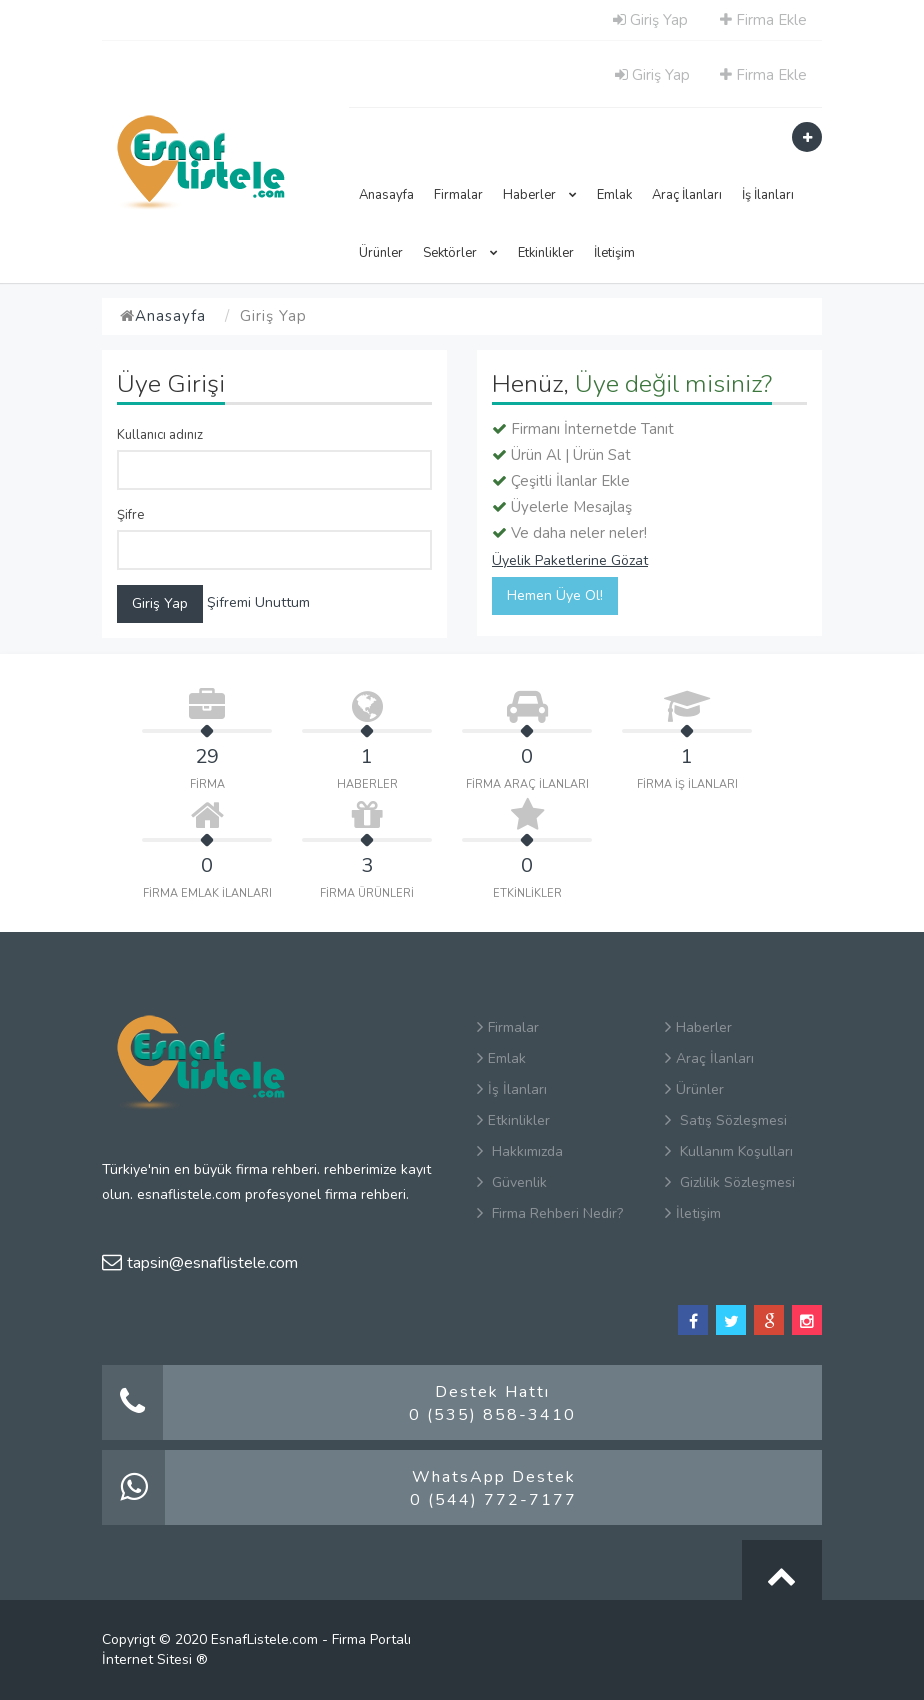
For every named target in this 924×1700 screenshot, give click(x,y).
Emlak (614, 195)
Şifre (130, 515)
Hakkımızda (520, 1151)
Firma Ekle (763, 20)
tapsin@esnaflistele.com (200, 1263)
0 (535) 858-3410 (492, 1415)
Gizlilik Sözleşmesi (730, 1182)
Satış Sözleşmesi (726, 1120)
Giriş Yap (650, 20)
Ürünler (381, 253)
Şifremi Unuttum (258, 602)
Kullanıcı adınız (160, 435)
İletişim (614, 253)
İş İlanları (768, 195)
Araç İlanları (687, 195)
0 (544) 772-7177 (493, 1500)
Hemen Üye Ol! (555, 595)
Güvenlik (512, 1182)
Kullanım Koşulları (729, 1151)
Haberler (540, 195)
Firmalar (458, 195)
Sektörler (460, 253)
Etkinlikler (546, 253)
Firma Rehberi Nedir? (550, 1213)
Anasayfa (386, 195)
